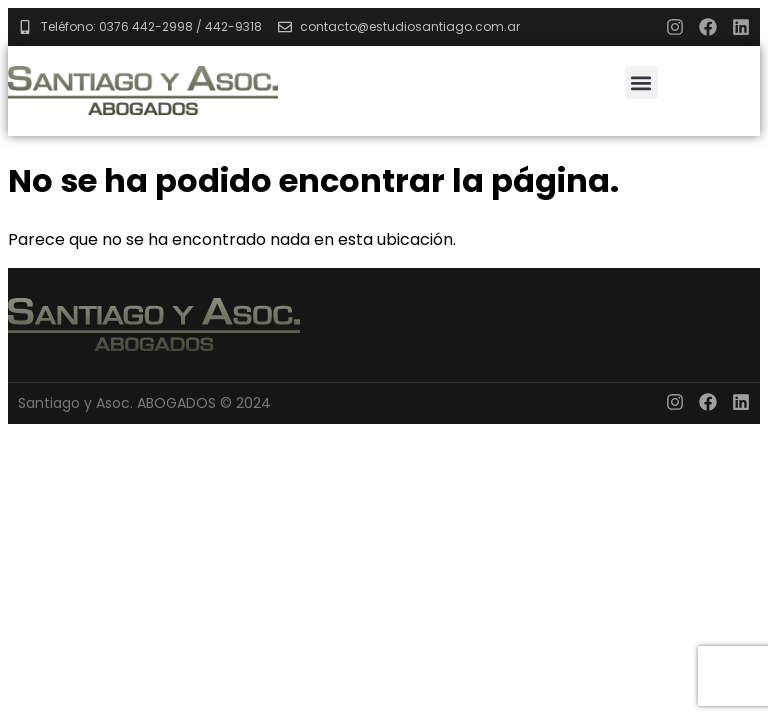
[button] (641, 82)
